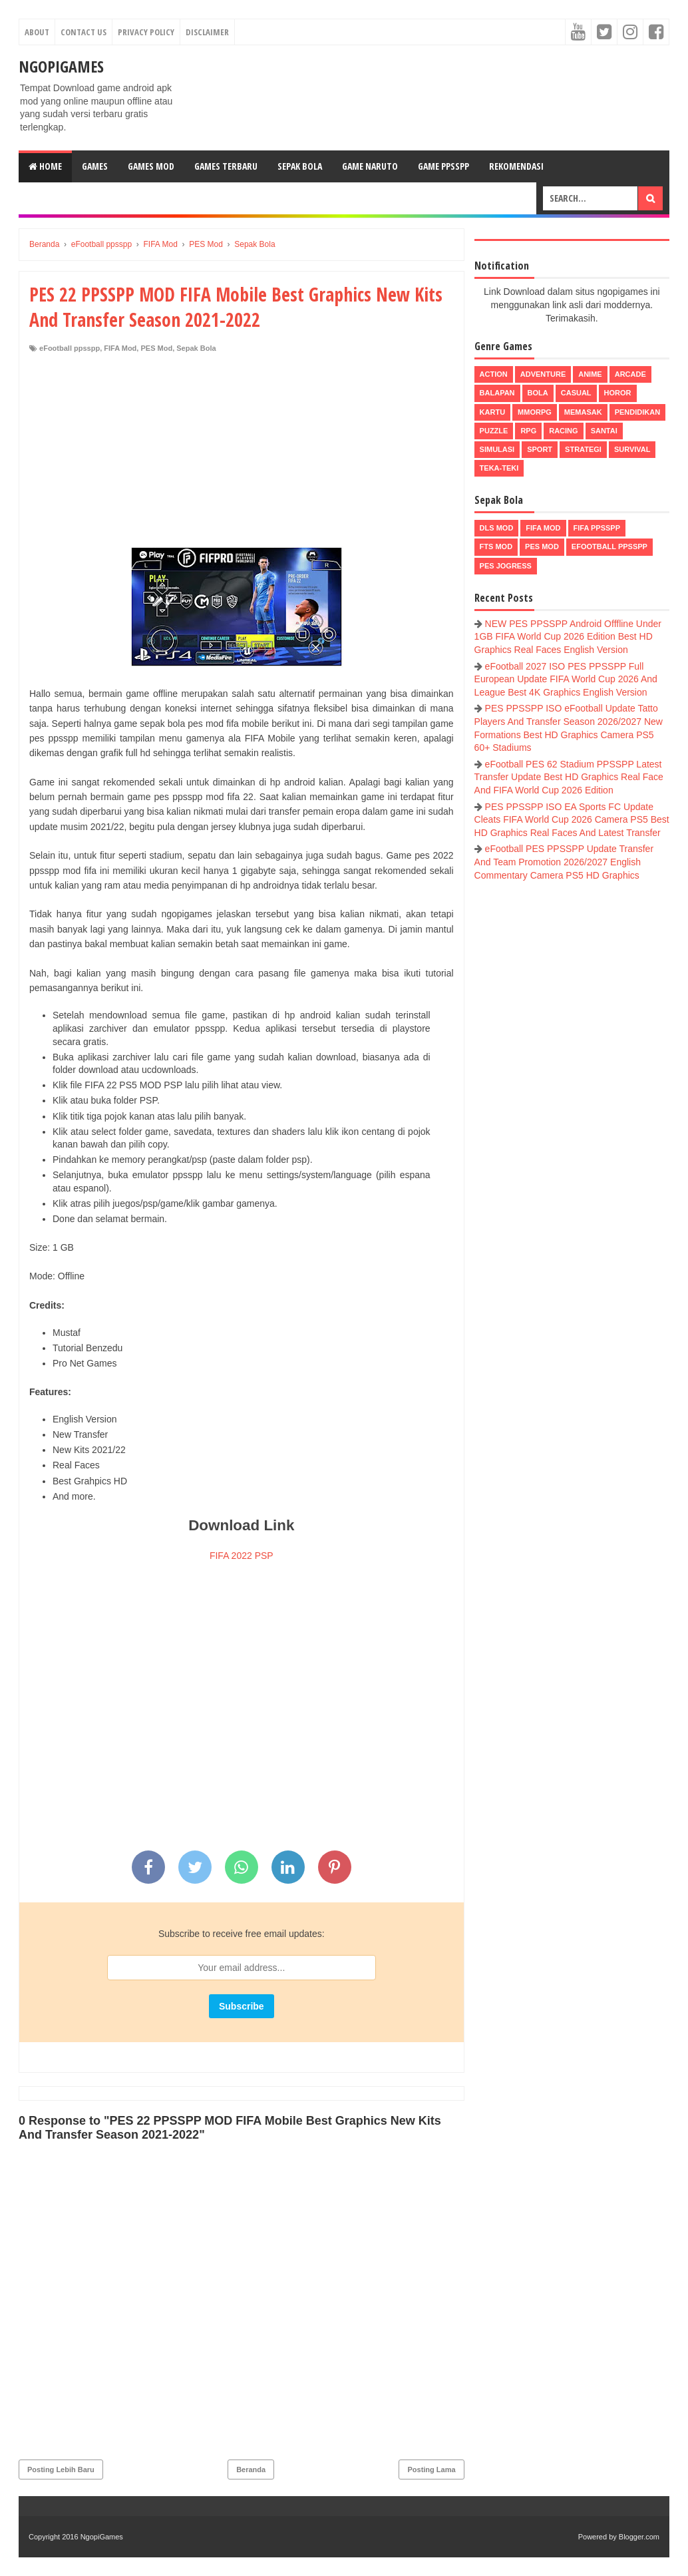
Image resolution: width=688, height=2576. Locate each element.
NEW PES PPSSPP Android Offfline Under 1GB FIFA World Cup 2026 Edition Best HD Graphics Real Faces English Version (567, 636)
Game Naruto (370, 166)
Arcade (630, 374)
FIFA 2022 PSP (241, 1555)
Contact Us (83, 32)
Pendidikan (637, 412)
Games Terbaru (226, 166)
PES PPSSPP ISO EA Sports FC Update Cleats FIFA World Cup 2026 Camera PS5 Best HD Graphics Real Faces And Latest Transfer (571, 819)
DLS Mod (497, 528)
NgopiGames (61, 66)
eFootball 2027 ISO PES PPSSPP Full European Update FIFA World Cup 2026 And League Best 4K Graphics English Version (565, 679)
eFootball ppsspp (69, 348)
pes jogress (506, 566)
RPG (528, 431)
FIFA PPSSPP (597, 528)
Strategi (583, 449)
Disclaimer (207, 32)
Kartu (493, 412)
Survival (632, 449)
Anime (590, 374)
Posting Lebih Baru (60, 2469)
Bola (538, 393)
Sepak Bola (299, 166)
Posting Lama (431, 2469)
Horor (617, 393)
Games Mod (151, 166)
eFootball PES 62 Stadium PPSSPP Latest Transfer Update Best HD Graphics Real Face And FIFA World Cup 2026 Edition (568, 777)
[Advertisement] (241, 453)
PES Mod (156, 348)
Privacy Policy (146, 32)
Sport (539, 449)
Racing (563, 431)
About (37, 32)
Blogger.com (639, 2537)
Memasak (583, 412)
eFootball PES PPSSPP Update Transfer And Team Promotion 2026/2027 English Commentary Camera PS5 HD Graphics (563, 861)
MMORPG (535, 412)
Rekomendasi (516, 166)
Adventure (543, 374)
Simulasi (497, 449)
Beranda (250, 2469)
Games (95, 166)
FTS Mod (496, 546)
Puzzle (494, 431)
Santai (604, 431)
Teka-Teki (499, 468)
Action (494, 374)
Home (45, 166)
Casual (576, 393)
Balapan (497, 393)
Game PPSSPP (443, 166)
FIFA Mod (120, 348)
